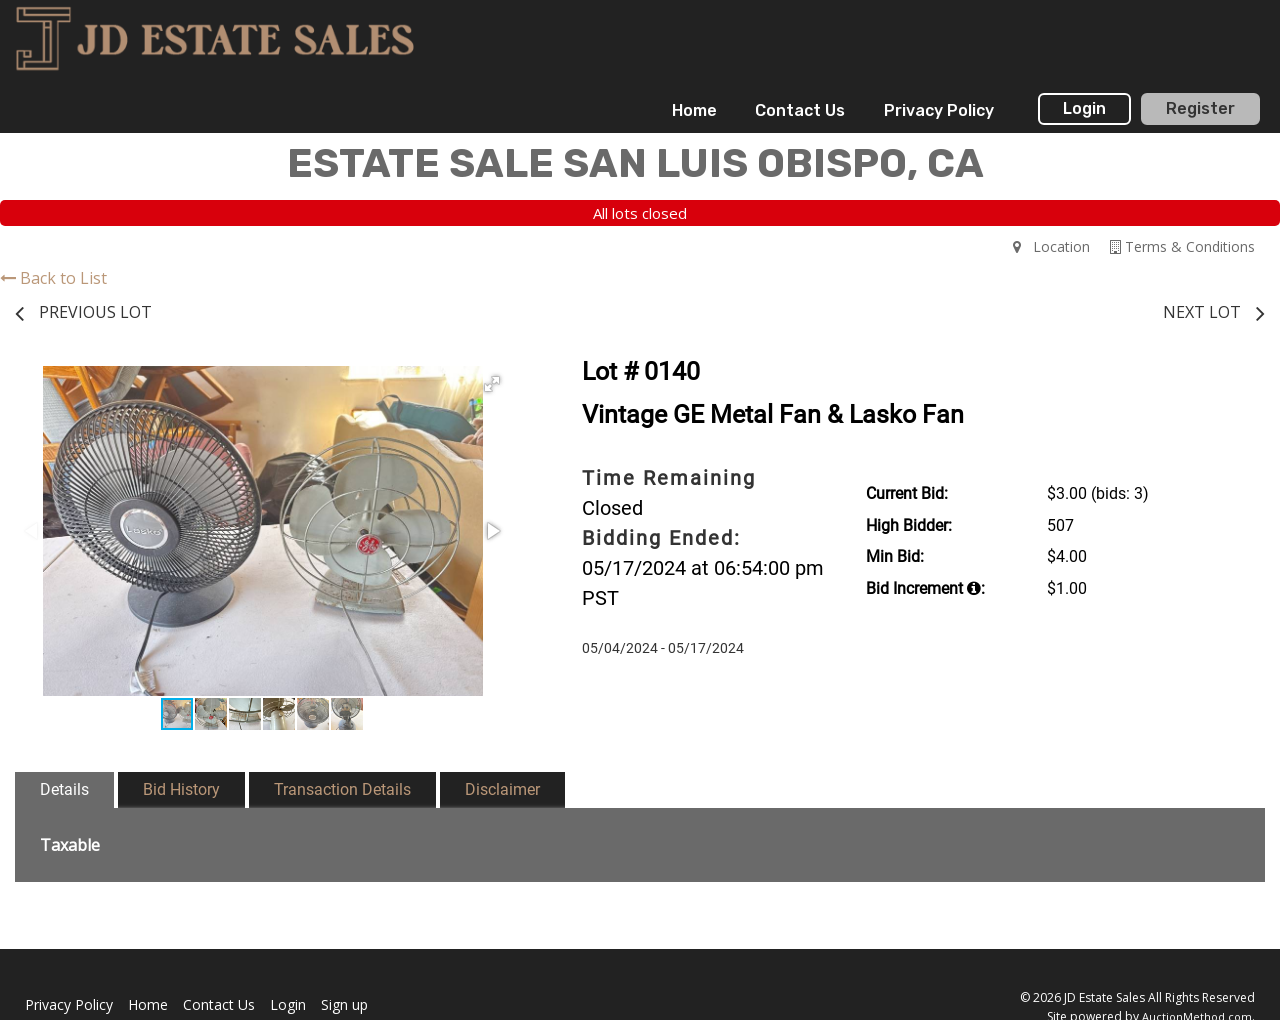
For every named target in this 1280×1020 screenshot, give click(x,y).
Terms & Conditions (1182, 246)
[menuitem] (694, 111)
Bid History (181, 789)
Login (1084, 108)
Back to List (53, 278)
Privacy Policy (939, 110)
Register (1200, 108)
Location (1051, 246)
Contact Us (800, 110)
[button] (492, 384)
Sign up (344, 1004)
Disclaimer (502, 789)
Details (64, 789)
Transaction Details (342, 789)
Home (694, 110)
